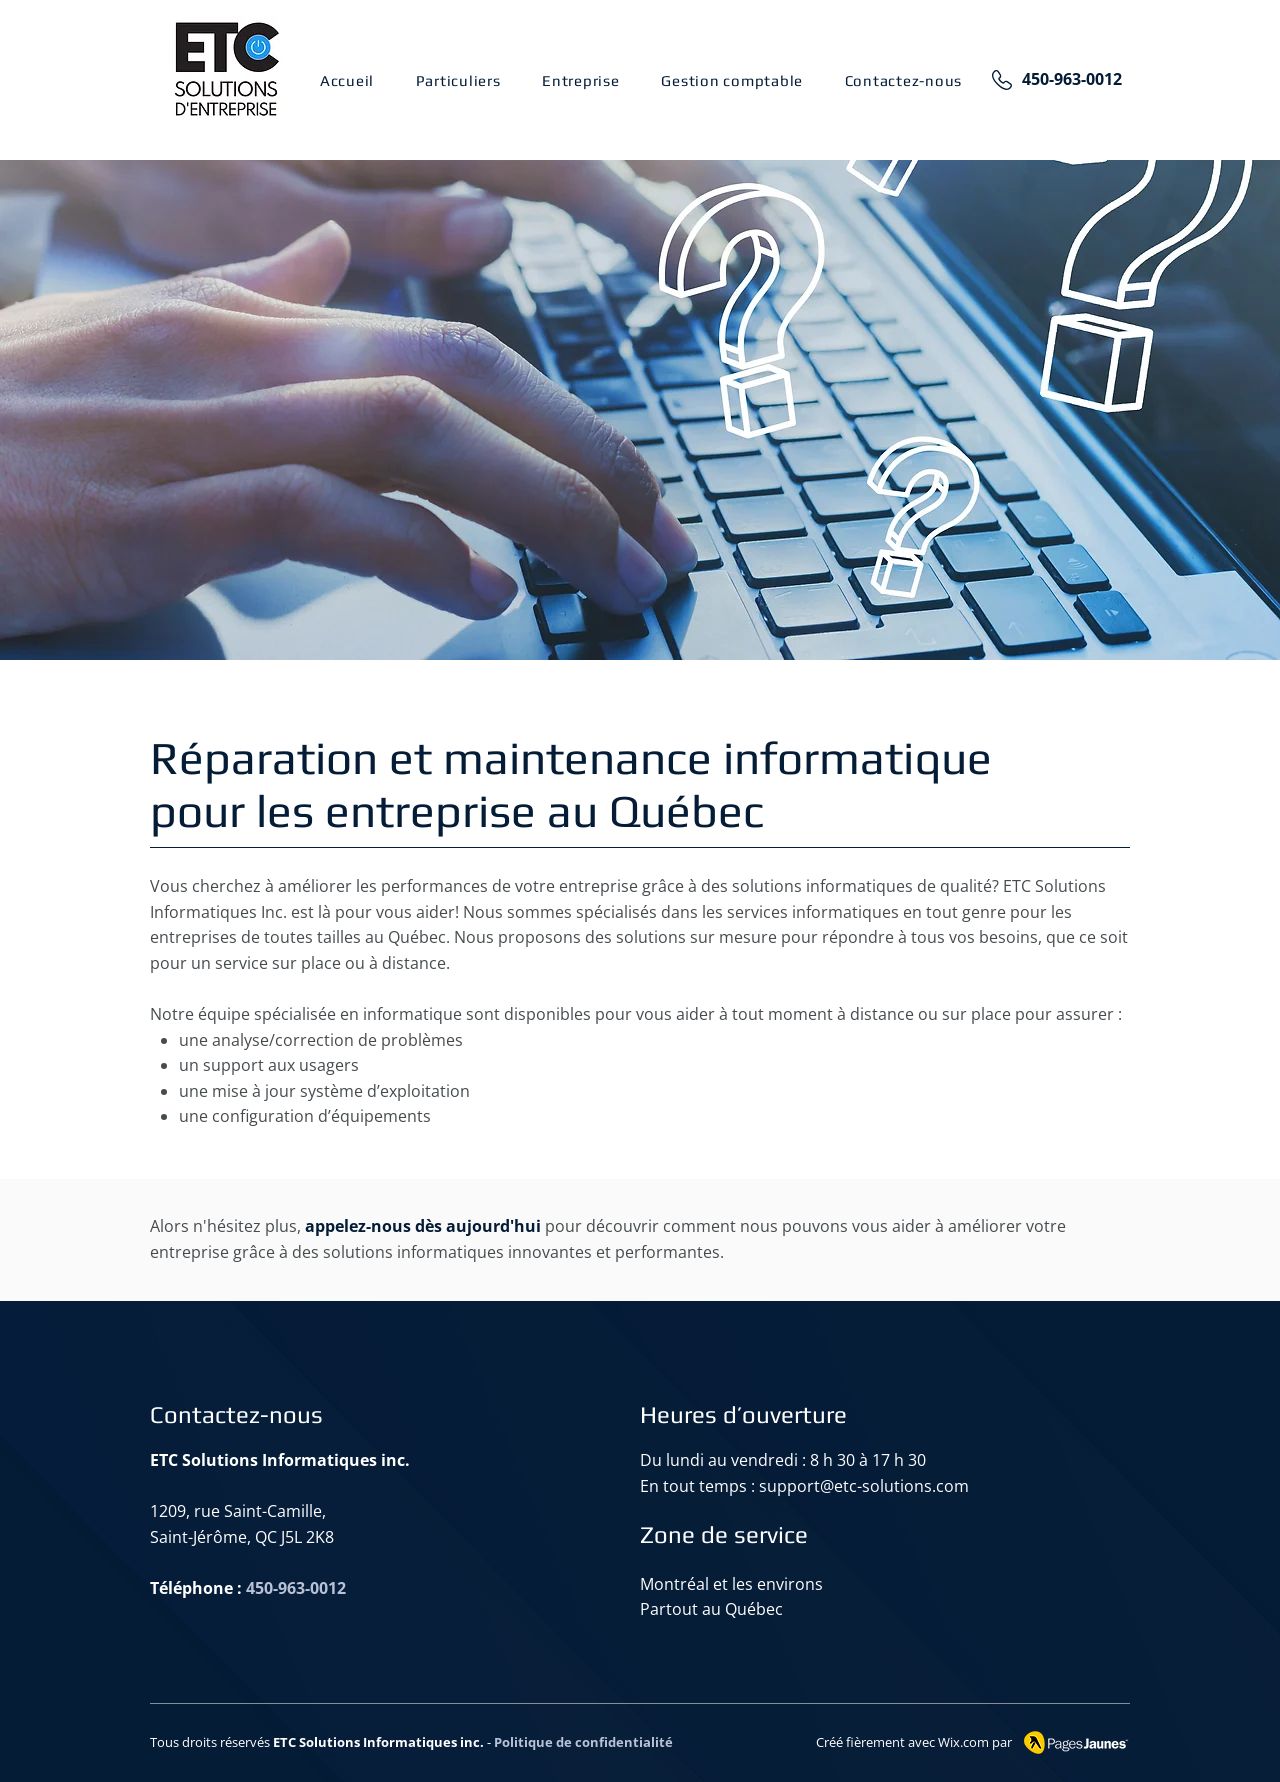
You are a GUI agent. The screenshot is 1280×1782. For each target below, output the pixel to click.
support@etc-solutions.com (864, 1486)
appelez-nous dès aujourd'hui (423, 1226)
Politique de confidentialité (583, 1742)
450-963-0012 (1072, 79)
